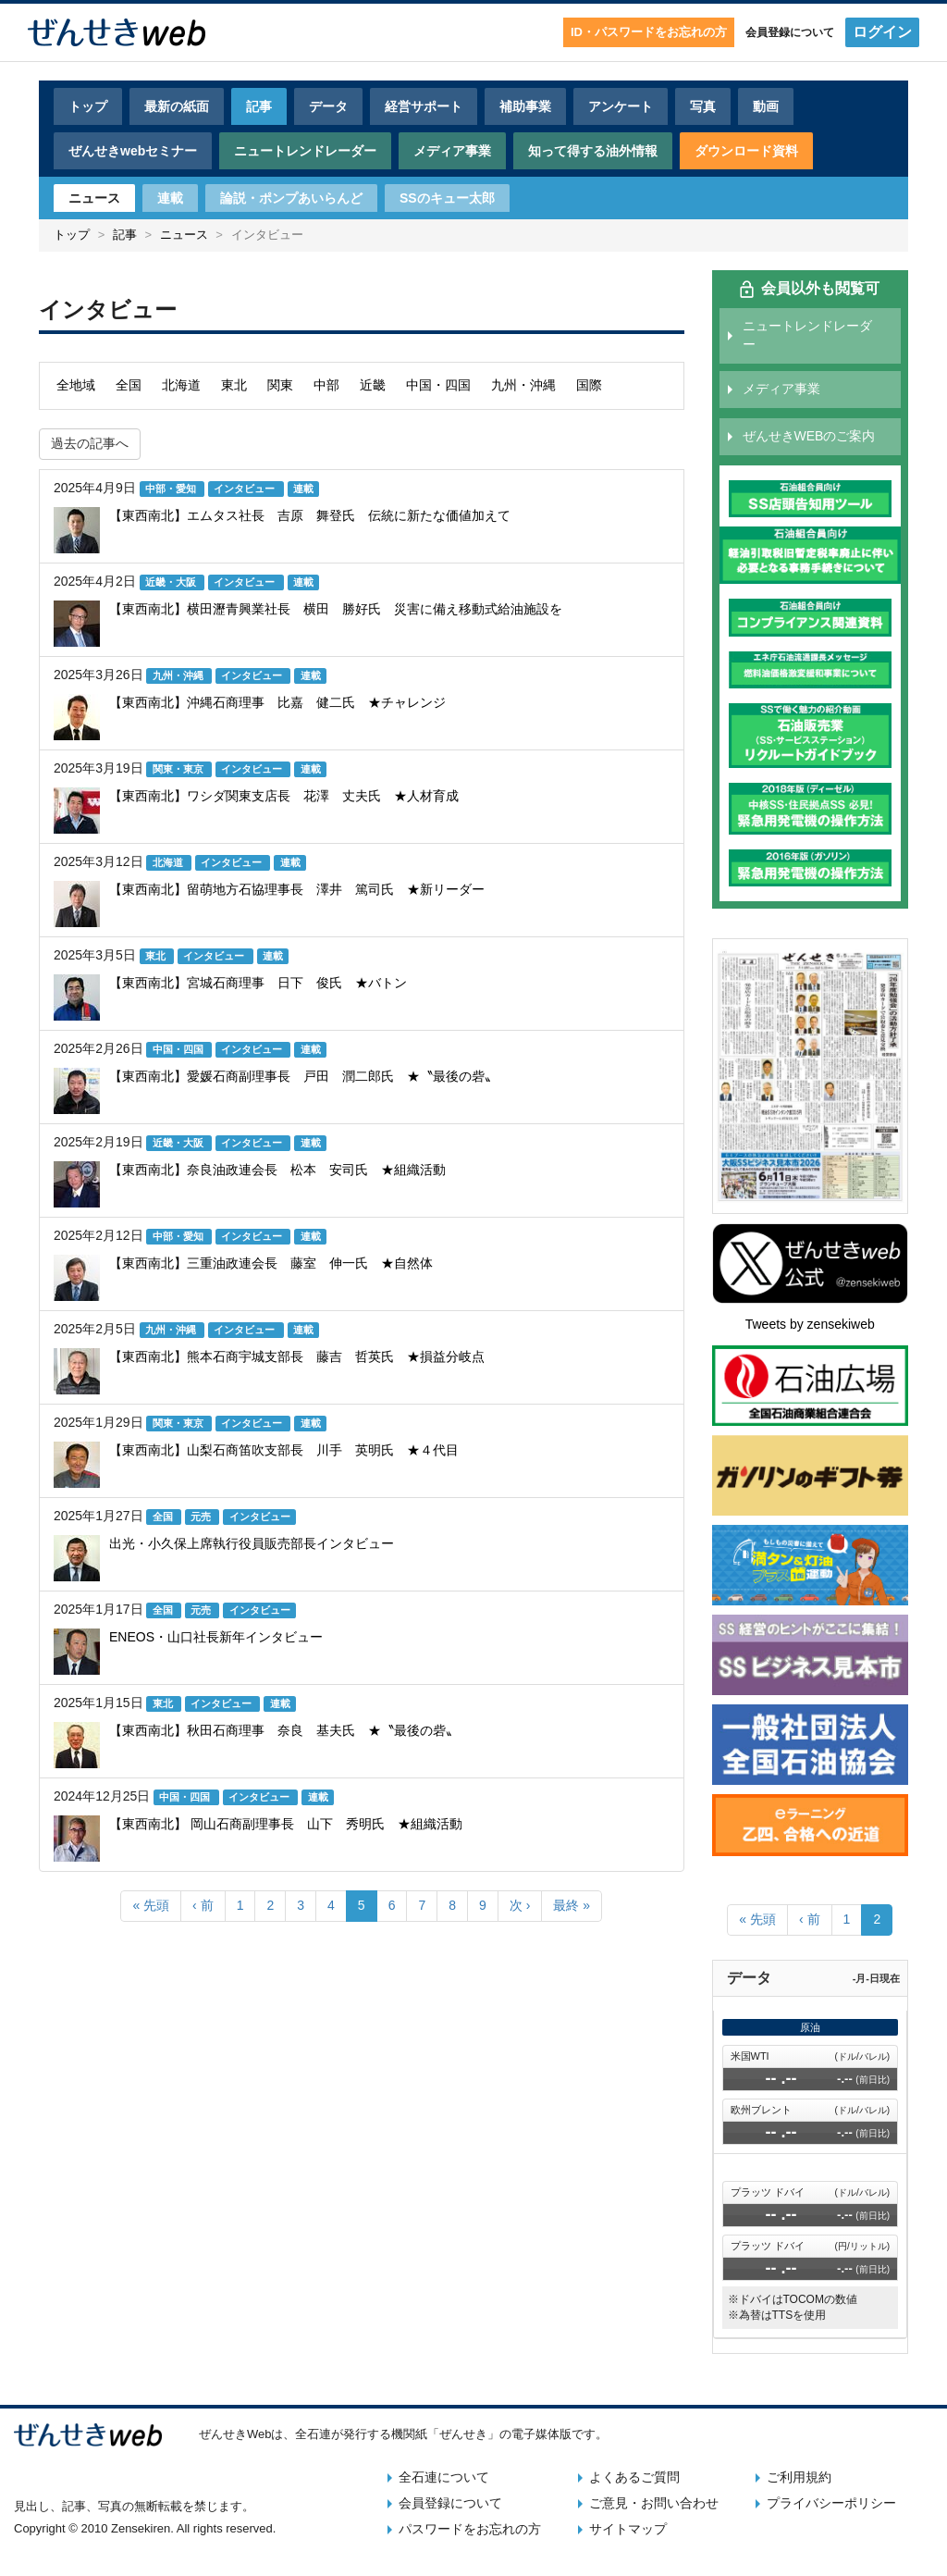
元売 (202, 1516)
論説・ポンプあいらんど (291, 198)
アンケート (620, 106)
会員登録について (789, 32)
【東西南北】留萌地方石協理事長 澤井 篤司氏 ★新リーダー (297, 889)
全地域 (75, 385)
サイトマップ (628, 2528)
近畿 (373, 385)
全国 (128, 385)
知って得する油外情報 (593, 150)
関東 (280, 385)
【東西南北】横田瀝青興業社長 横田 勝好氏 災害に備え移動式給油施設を (335, 608)
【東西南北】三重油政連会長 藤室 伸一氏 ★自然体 (271, 1263)
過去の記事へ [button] (90, 443)
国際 (589, 385)
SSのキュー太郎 (447, 198)
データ (328, 106)
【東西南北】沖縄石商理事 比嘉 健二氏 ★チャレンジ (277, 702)
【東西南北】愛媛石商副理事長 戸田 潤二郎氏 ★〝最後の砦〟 (303, 1076)
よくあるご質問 (634, 2477)
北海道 (181, 385)
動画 (766, 106)
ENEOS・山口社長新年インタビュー (216, 1636)
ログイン (882, 32)
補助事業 (525, 106)
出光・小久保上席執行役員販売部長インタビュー (251, 1543)
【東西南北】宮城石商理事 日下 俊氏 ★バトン (258, 982)
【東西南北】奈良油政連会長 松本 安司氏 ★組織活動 (277, 1169)
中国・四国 (438, 385)
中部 (326, 385)
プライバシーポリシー (831, 2503)
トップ (87, 106)
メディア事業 (452, 150)
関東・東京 (179, 768)
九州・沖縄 (523, 385)
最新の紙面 (176, 106)
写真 (703, 106)
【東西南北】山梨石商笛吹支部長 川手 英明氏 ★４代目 (284, 1450)
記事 (259, 106)
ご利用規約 (799, 2477)
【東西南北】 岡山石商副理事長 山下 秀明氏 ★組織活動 (285, 1823)
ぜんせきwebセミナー (132, 150)
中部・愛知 (172, 488)
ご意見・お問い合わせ (654, 2503)
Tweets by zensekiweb (810, 1324)
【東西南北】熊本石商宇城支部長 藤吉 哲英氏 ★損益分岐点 (297, 1356)
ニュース (94, 198)
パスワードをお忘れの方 (470, 2528)
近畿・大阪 (172, 582)
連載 (170, 198)
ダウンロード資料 (746, 150)
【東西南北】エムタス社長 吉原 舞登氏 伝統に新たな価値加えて (309, 515)
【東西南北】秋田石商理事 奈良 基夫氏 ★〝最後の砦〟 (284, 1730)
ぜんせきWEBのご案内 (809, 435)
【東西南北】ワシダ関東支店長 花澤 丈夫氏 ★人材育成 (284, 795)
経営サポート (423, 106)
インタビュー (245, 488)
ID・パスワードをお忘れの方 (649, 32)
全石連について (444, 2477)
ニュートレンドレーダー (305, 150)
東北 (234, 385)
